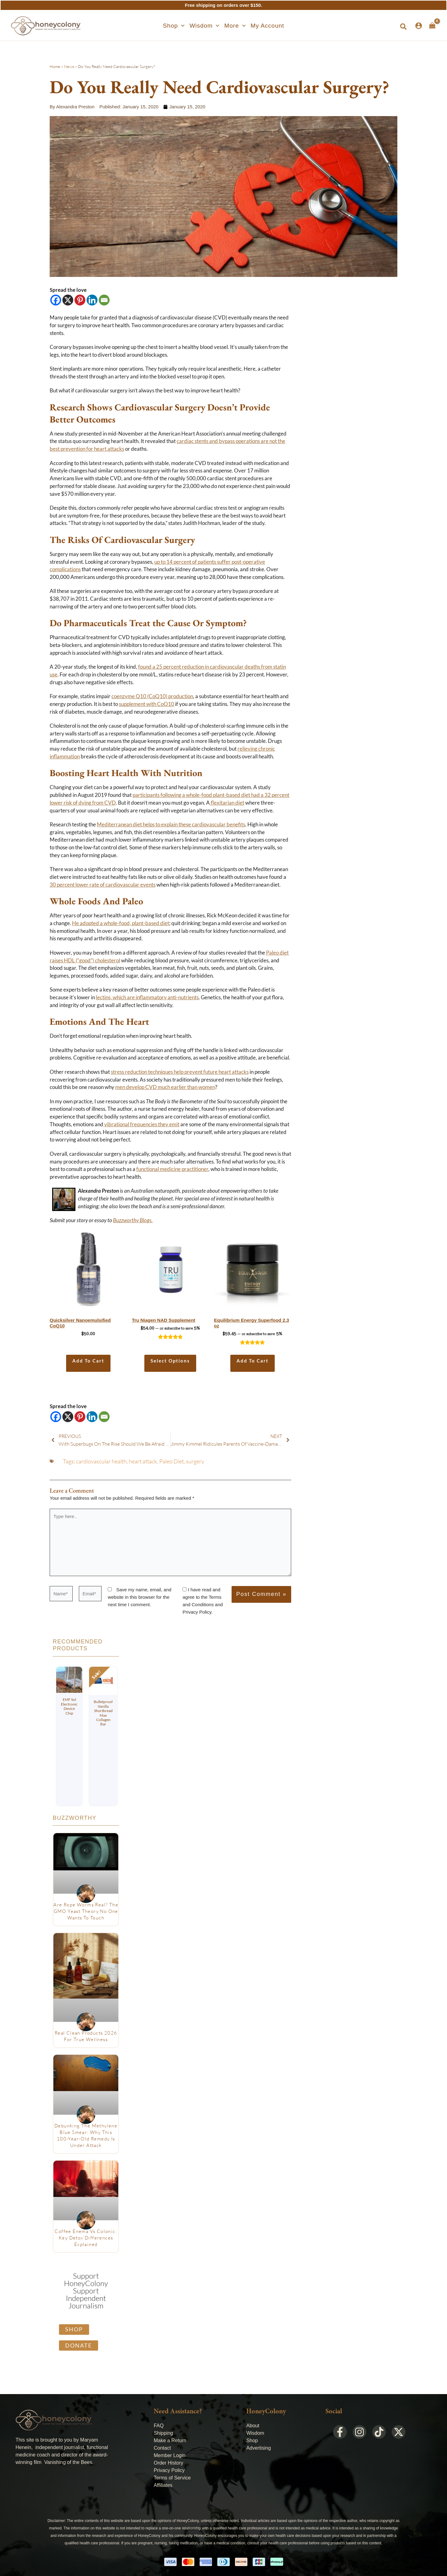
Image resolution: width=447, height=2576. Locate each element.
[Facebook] (55, 300)
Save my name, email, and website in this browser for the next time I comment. (139, 1597)
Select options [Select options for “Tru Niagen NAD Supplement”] (170, 1360)
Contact (162, 2448)
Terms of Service (172, 2477)
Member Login (169, 2455)
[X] (67, 300)
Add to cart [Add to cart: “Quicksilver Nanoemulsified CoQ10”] (88, 1360)
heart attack (143, 1461)
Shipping (163, 2433)
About (252, 2425)
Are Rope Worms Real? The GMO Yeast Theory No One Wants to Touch (85, 1911)
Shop (252, 2440)
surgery (195, 1461)
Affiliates (163, 2485)
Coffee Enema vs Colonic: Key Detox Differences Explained (86, 2237)
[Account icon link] (418, 25)
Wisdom (255, 2433)
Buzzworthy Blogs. (133, 1220)
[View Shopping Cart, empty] (432, 25)
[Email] (104, 300)
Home (55, 66)
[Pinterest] (79, 300)
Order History (168, 2462)
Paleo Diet (171, 1461)
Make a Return (170, 2440)
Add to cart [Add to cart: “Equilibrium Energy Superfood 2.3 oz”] (253, 1360)
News (69, 66)
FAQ (159, 2425)
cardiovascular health (101, 1461)
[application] (181, 25)
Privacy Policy (169, 2470)
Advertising (258, 2448)
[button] (173, 25)
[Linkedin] (92, 300)
